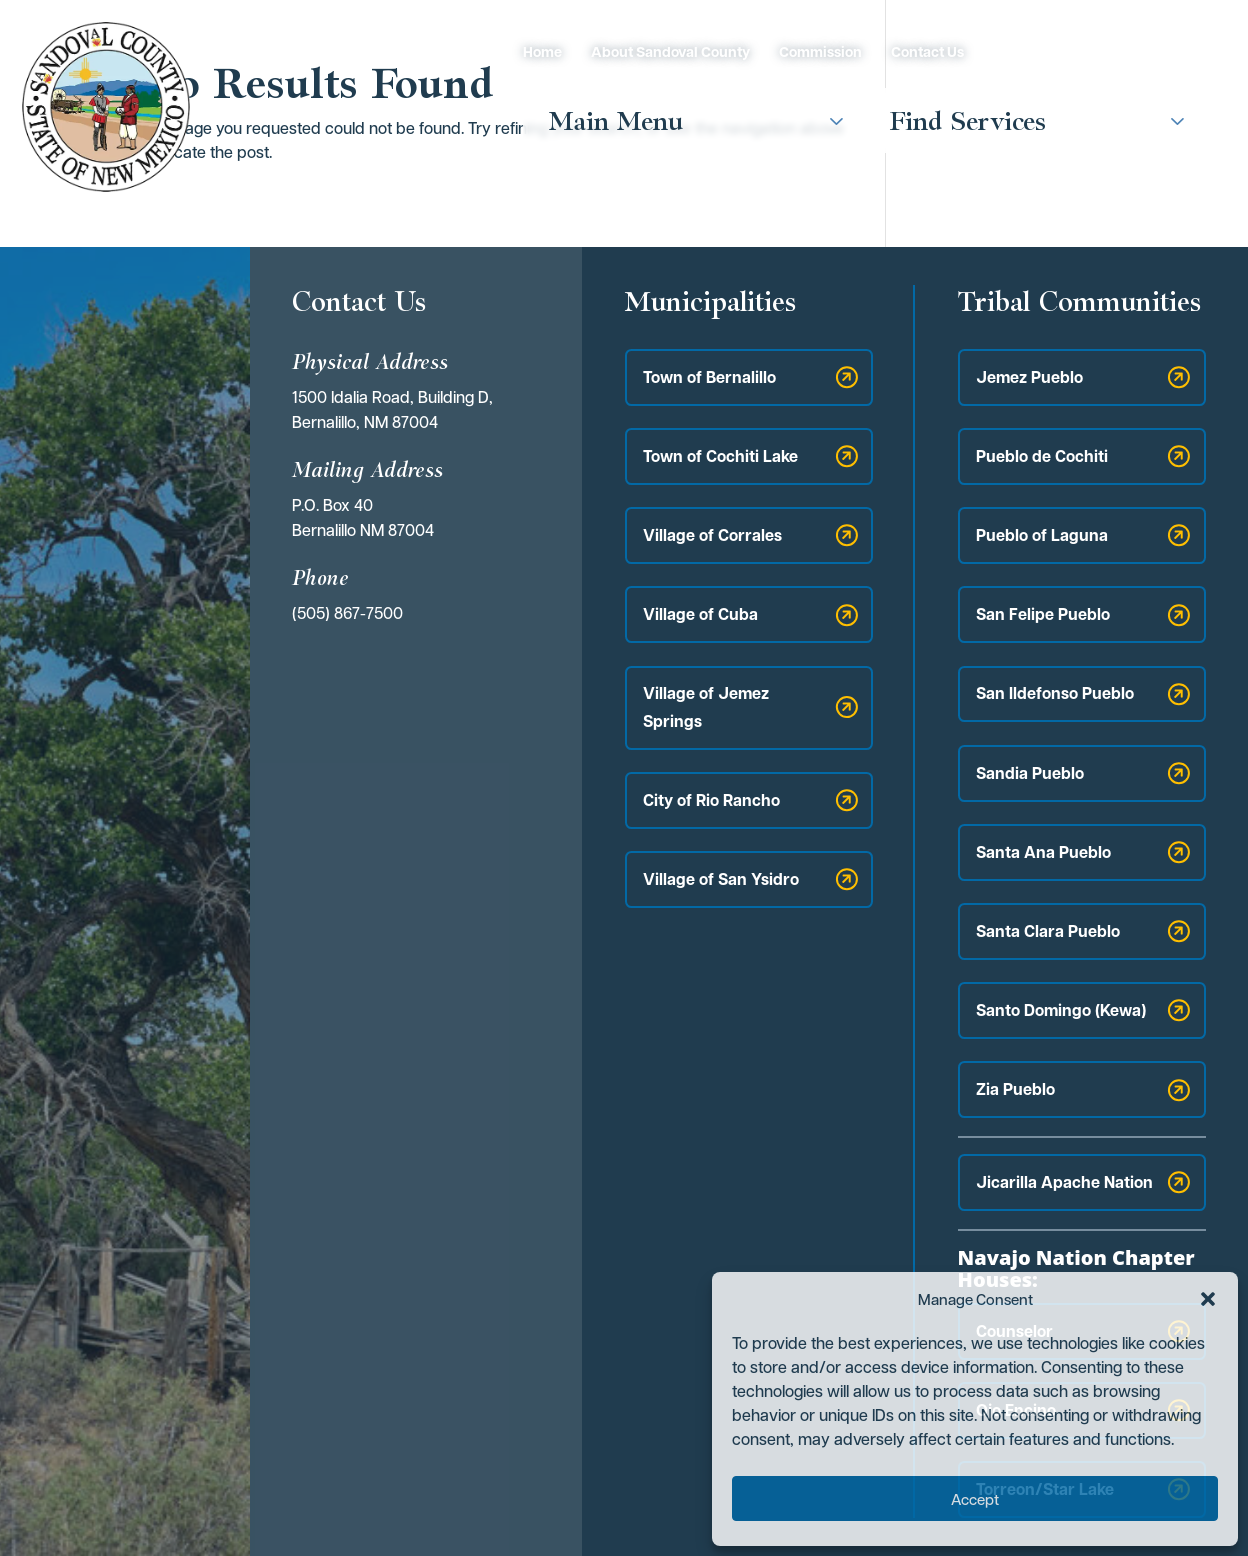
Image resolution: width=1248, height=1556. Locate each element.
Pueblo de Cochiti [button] (1042, 456)
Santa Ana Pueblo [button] (1043, 852)
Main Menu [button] (616, 120)
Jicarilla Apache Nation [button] (1064, 1182)
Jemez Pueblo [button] (1029, 377)
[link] (106, 106)
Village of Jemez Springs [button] (706, 706)
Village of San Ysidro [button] (721, 879)
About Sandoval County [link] (670, 51)
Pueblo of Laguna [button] (1042, 535)
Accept (975, 1499)
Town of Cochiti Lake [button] (720, 456)
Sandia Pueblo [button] (1030, 773)
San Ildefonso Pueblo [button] (1055, 693)
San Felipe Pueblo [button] (1043, 614)
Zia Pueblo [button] (1015, 1089)
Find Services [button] (968, 120)
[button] (1208, 1299)
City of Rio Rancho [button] (711, 800)
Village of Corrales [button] (712, 535)
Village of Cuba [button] (700, 614)
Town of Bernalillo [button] (709, 377)
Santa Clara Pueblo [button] (1048, 931)
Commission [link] (820, 51)
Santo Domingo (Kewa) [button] (1061, 1010)
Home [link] (542, 51)
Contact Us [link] (927, 51)
